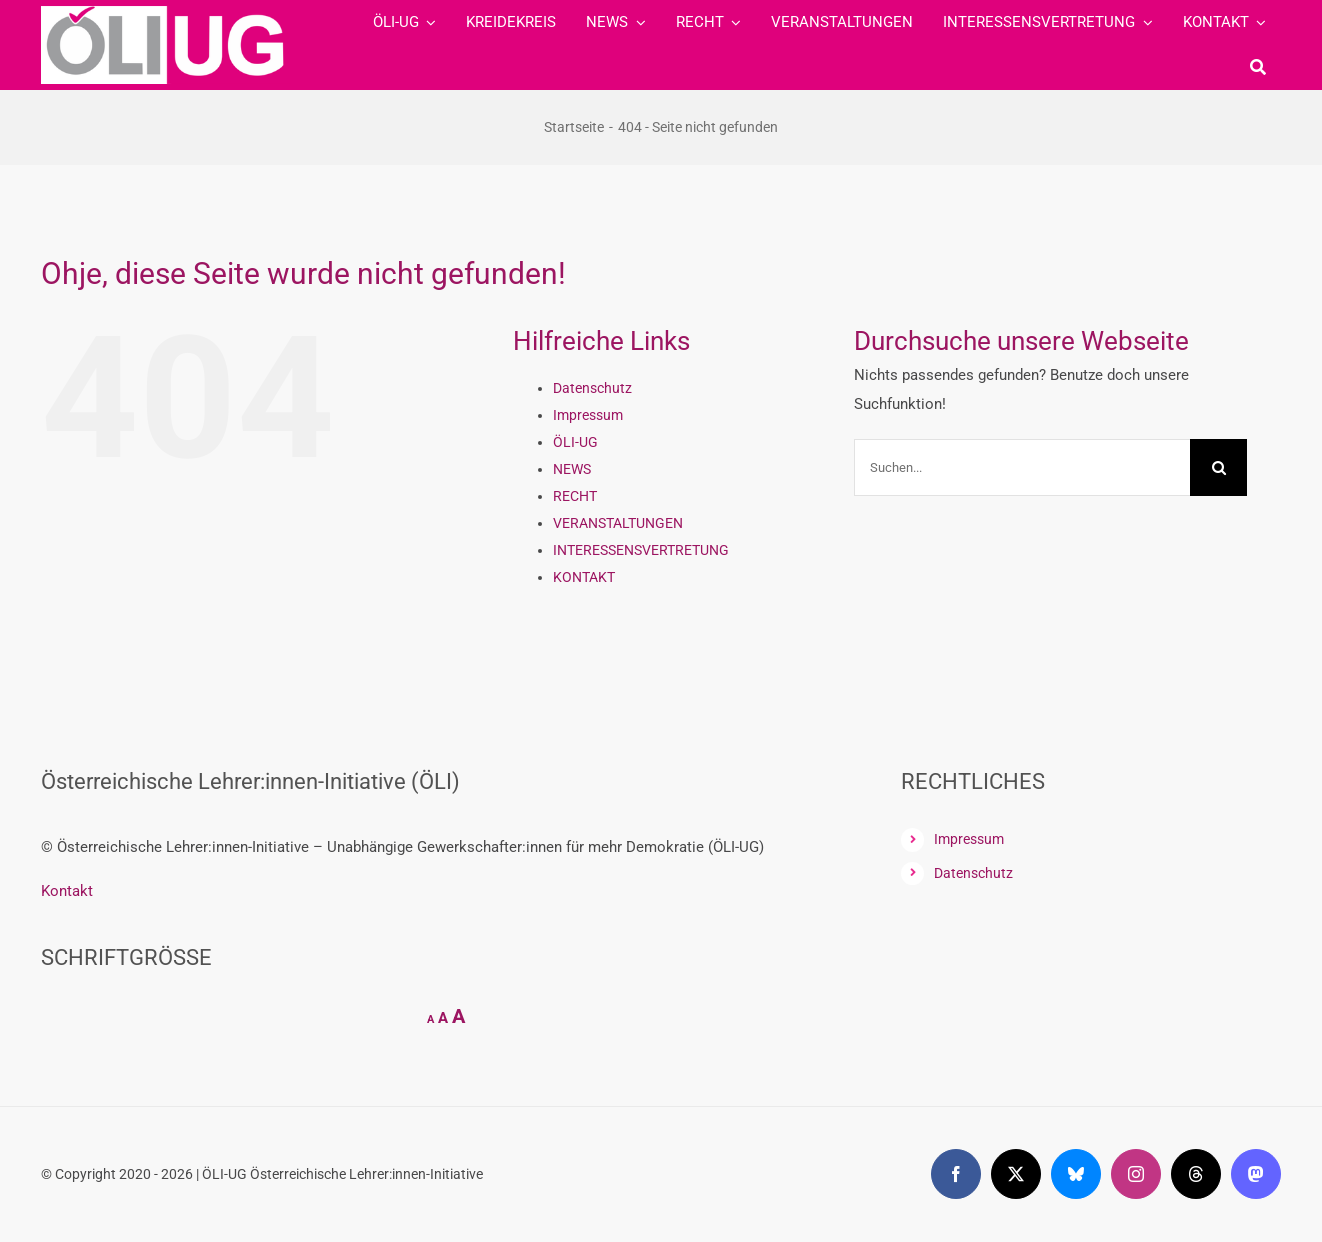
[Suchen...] (1022, 467)
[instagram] (1136, 1174)
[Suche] (1258, 67)
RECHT (575, 496)
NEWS (572, 469)
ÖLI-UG (575, 442)
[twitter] (1016, 1174)
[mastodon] (1256, 1174)
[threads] (1196, 1174)
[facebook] (956, 1174)
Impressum (588, 415)
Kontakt (67, 891)
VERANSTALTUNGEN (618, 523)
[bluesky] (1076, 1174)
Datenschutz (592, 388)
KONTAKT (584, 577)
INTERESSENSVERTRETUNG (641, 550)
